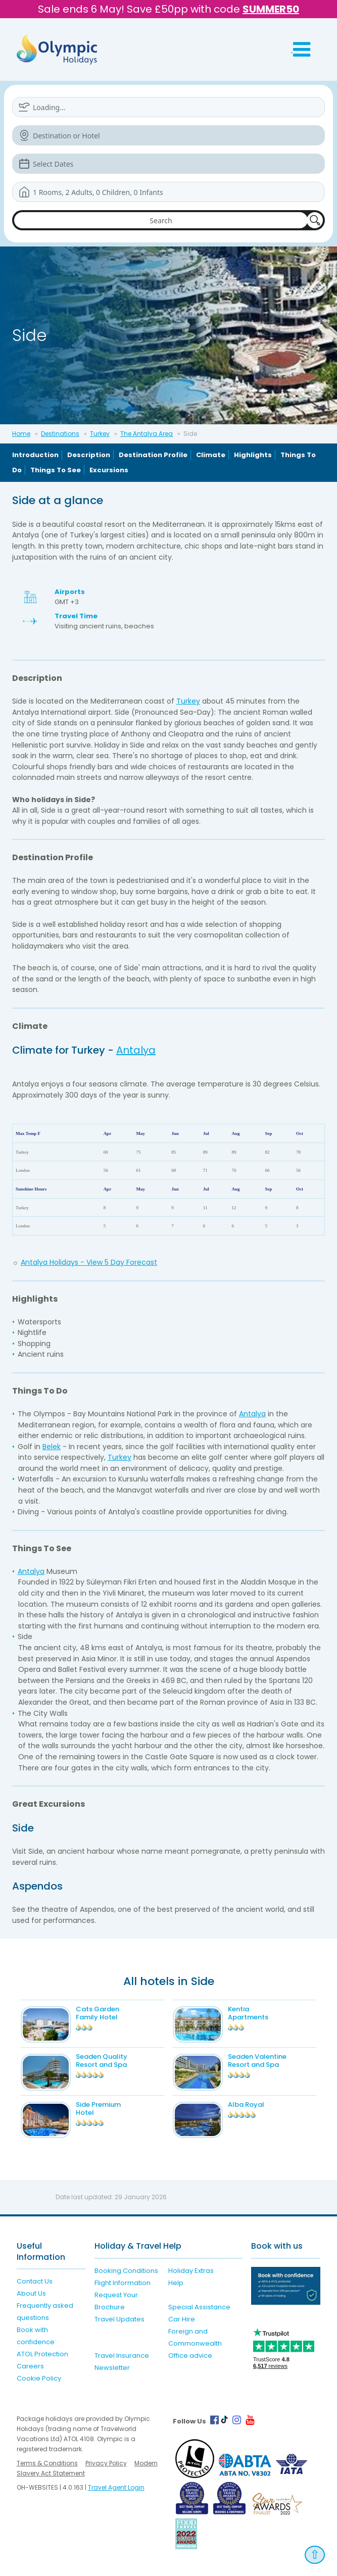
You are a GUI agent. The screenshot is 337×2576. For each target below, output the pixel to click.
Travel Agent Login (116, 2487)
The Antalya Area (146, 433)
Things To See (55, 470)
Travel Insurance (121, 2355)
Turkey (100, 433)
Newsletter (112, 2367)
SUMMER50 (271, 9)
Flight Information (122, 2283)
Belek (51, 1447)
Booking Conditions (126, 2270)
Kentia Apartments (248, 2013)
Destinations (60, 433)
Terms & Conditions (47, 2463)
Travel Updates (119, 2319)
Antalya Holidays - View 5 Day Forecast (89, 1262)
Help (175, 2283)
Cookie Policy (39, 2378)
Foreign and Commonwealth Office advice (195, 2343)
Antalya (136, 1050)
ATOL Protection (42, 2354)
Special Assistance (199, 2307)
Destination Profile (153, 455)
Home (21, 433)
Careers (30, 2366)
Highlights (253, 455)
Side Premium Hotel (98, 2108)
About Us (31, 2293)
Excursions (108, 470)
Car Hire (181, 2319)
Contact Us (35, 2281)
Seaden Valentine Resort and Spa (257, 2060)
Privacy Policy (106, 2463)
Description (88, 455)
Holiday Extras (191, 2270)
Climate (210, 455)
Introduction (35, 455)
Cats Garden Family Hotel (97, 2013)
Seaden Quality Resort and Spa (101, 2060)
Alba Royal (246, 2104)
